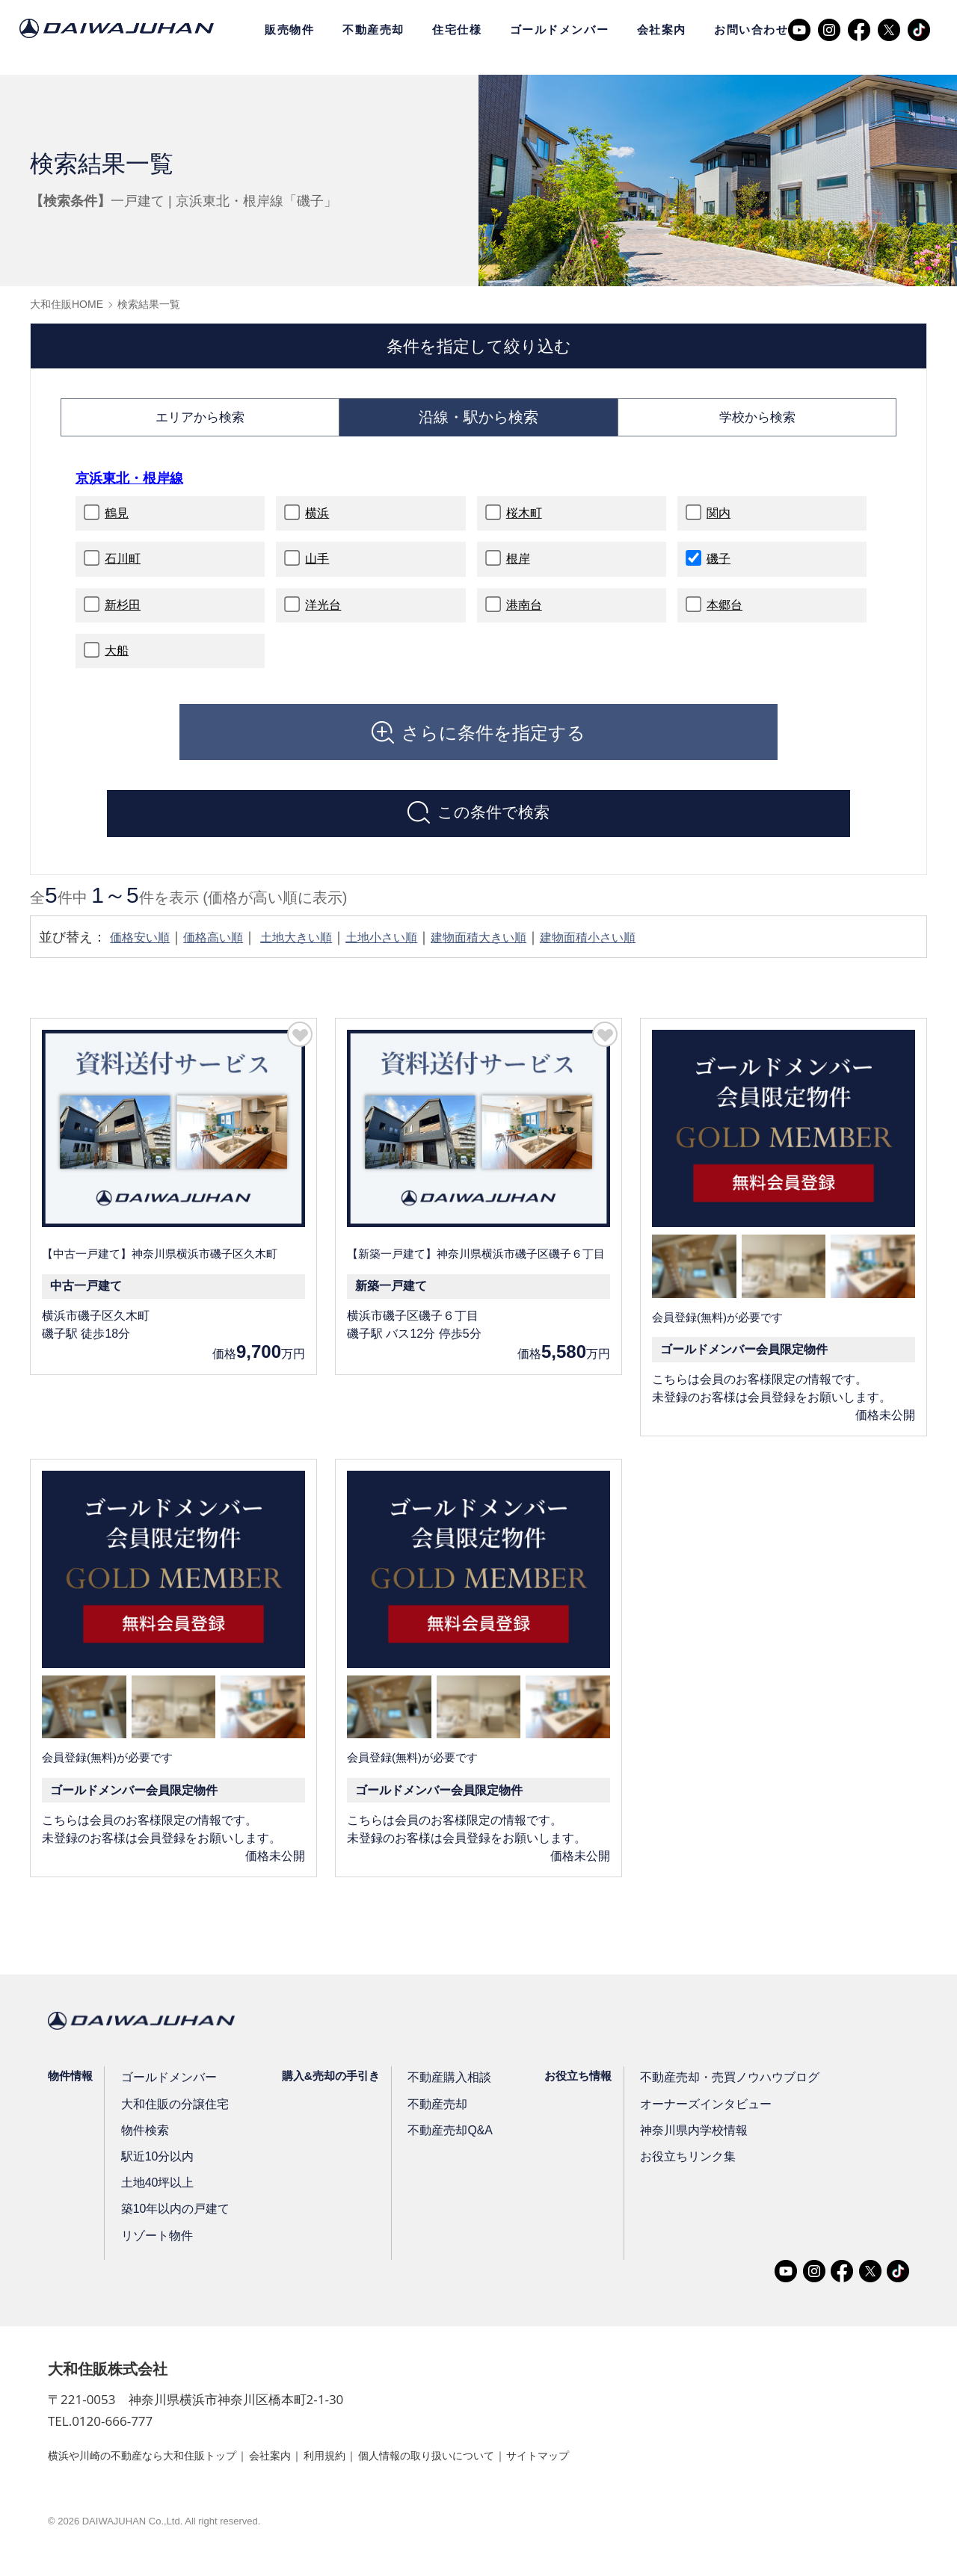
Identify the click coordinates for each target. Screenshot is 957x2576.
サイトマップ (608, 2472)
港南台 (524, 614)
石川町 (123, 568)
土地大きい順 (315, 954)
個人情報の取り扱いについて (480, 2472)
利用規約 (363, 2472)
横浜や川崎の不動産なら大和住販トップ (155, 2472)
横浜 (317, 522)
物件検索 (145, 2148)
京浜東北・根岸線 (135, 487)
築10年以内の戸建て (174, 2226)
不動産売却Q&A (447, 2148)
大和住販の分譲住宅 (173, 2122)
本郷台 (724, 614)
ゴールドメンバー (559, 29)
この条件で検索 (494, 827)
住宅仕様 (456, 29)
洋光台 (323, 614)
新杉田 (123, 614)
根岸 (518, 568)
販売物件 (289, 29)
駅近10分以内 (157, 2174)
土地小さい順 (409, 954)
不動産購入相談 (446, 2095)
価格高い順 (224, 954)
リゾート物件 (156, 2253)
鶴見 (117, 522)
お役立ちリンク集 (682, 2174)
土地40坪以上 (157, 2200)
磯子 (718, 568)
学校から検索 (757, 422)
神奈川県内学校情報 (688, 2148)
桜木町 (524, 522)
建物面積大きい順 (517, 954)
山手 (317, 568)
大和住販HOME (66, 304)
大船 (117, 660)
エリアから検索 (199, 422)
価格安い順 (143, 954)
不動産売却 (373, 29)
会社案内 (661, 29)
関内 (718, 522)
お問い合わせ (751, 29)
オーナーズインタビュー (699, 2122)
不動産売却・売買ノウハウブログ (722, 2095)
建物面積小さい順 (638, 954)
